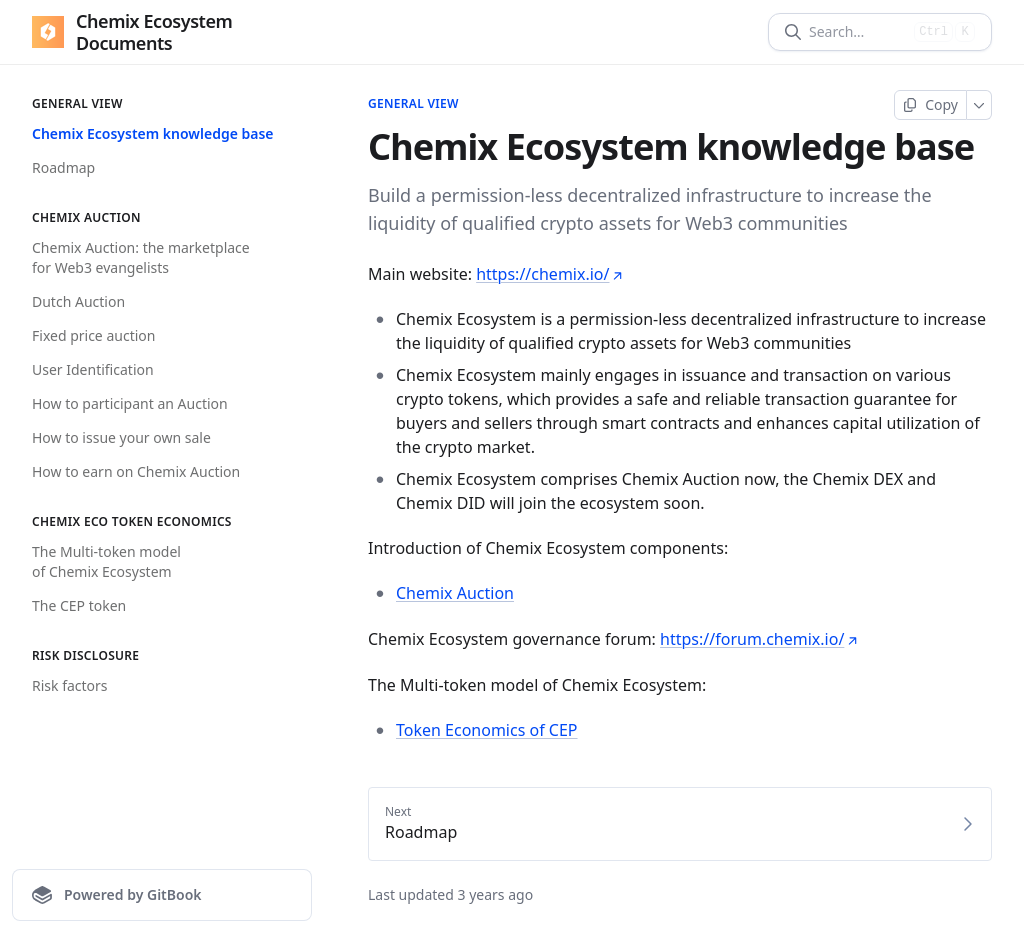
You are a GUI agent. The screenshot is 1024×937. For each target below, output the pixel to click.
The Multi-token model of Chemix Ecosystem (106, 561)
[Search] (857, 32)
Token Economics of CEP (487, 730)
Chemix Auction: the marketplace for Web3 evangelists (141, 257)
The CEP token (79, 605)
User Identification (93, 369)
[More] (979, 105)
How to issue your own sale (121, 437)
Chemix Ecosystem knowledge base (153, 133)
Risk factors (70, 685)
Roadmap (63, 167)
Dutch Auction (78, 301)
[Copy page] (930, 105)
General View (413, 104)
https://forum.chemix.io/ (759, 639)
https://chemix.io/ (549, 274)
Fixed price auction (93, 335)
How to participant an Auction (130, 403)
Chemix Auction (455, 593)
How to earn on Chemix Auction (136, 471)
